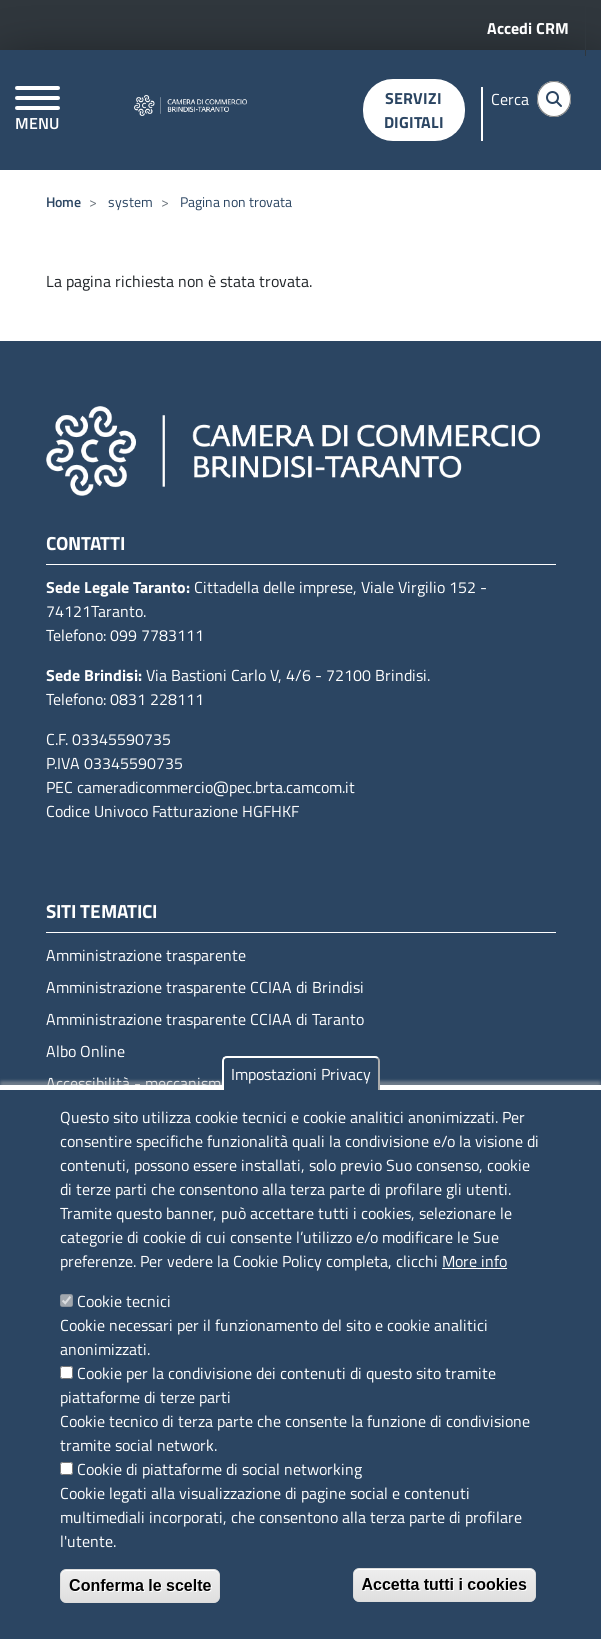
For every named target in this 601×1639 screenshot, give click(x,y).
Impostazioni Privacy (301, 1074)
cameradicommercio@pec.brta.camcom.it (216, 787)
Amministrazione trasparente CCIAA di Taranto (205, 1019)
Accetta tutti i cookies (444, 1584)
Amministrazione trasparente (146, 955)
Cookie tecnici (124, 1301)
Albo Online (85, 1051)
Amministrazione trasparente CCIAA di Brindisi (205, 987)
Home (63, 201)
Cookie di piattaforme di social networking (219, 1469)
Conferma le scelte (140, 1585)
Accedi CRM (528, 28)
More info (474, 1261)
